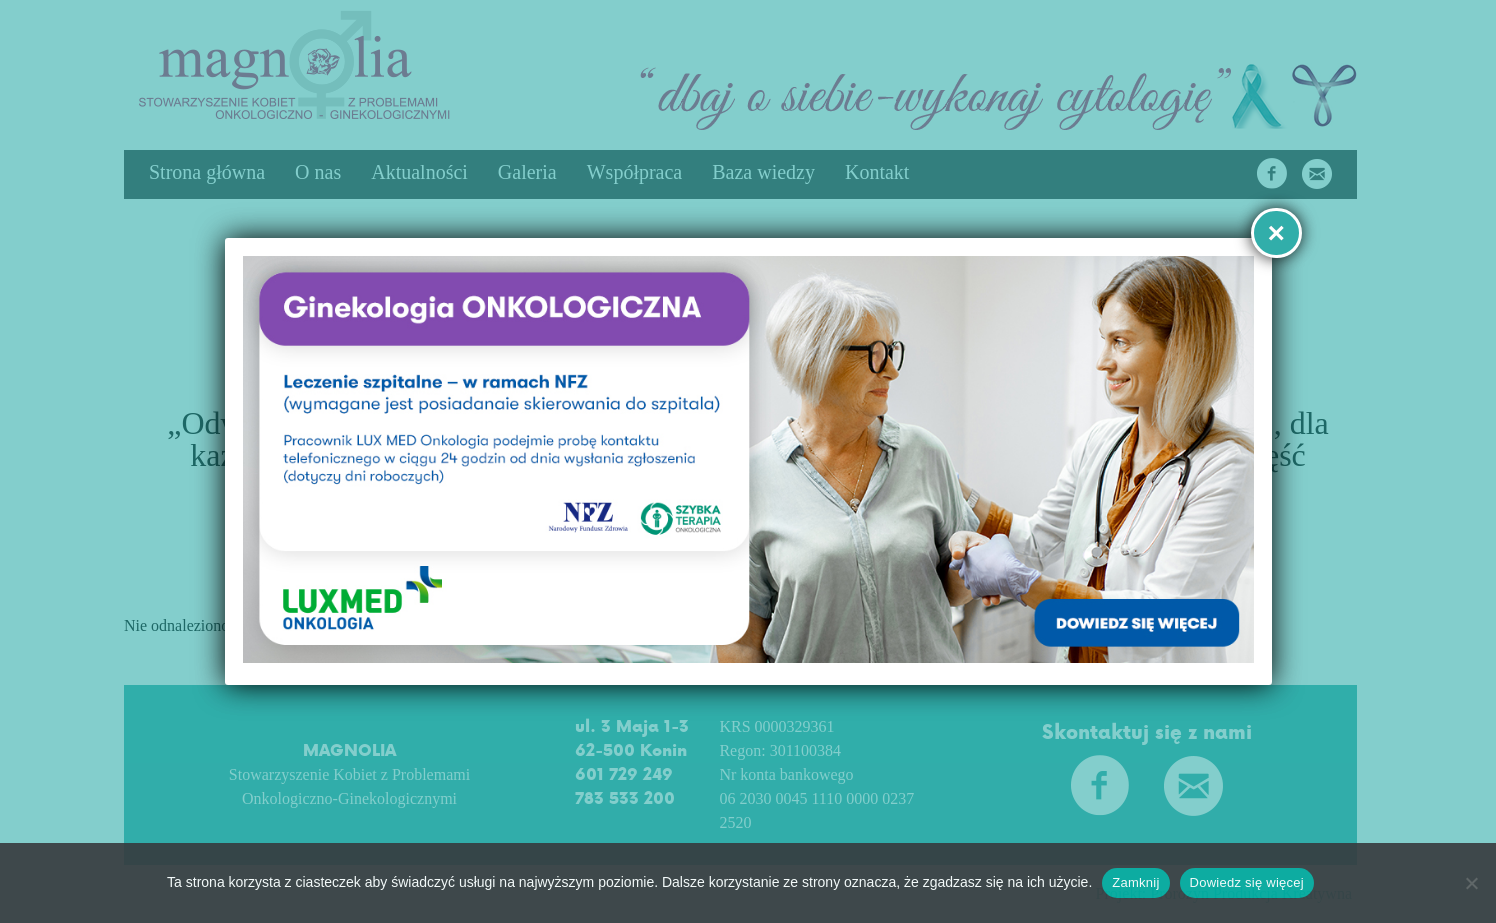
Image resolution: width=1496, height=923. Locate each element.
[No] (1471, 883)
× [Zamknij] (1276, 232)
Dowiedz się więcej (1250, 882)
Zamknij (1139, 882)
